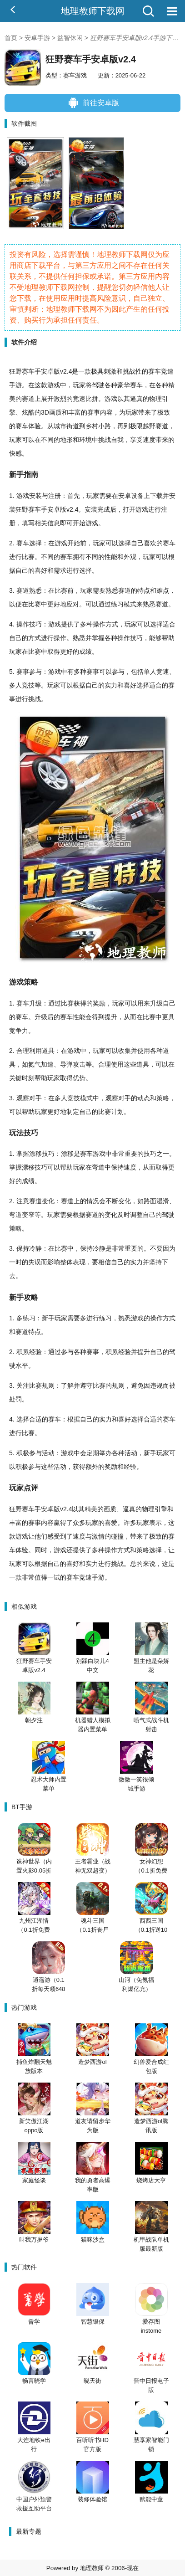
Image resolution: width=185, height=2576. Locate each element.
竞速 (167, 371)
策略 (31, 982)
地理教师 (92, 2568)
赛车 (28, 371)
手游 (15, 385)
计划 (117, 1111)
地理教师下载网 (93, 11)
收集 (124, 1050)
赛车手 (37, 509)
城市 (60, 426)
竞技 (28, 685)
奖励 (99, 1003)
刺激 (110, 371)
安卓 (47, 371)
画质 (55, 412)
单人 (150, 671)
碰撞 (117, 1536)
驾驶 (98, 385)
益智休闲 (70, 37)
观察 (22, 1098)
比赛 (28, 556)
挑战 (129, 371)
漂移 (35, 1153)
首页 (11, 37)
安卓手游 (37, 37)
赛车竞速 (79, 1577)
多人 (15, 685)
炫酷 (28, 412)
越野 (149, 426)
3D (45, 412)
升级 (35, 1003)
